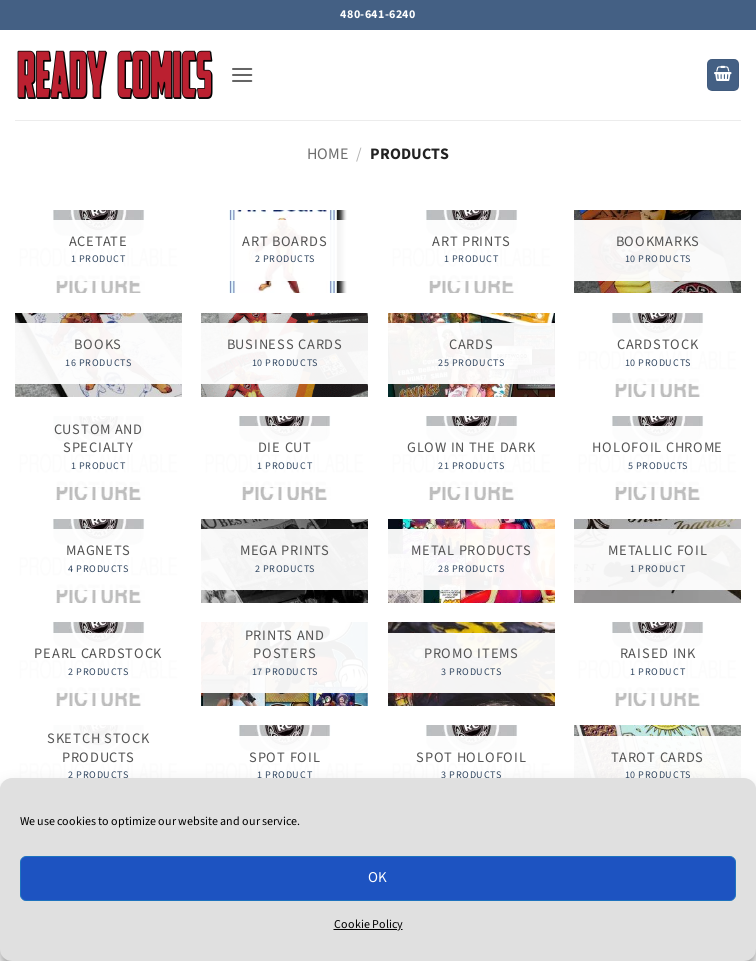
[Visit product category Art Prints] (471, 251)
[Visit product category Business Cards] (284, 354)
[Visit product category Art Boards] (284, 251)
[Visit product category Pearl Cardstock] (98, 663)
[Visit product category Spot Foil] (284, 766)
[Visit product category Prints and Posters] (284, 663)
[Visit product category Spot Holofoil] (471, 766)
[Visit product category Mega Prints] (284, 560)
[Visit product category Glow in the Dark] (471, 457)
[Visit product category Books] (98, 354)
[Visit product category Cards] (471, 354)
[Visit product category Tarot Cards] (657, 766)
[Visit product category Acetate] (98, 251)
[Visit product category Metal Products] (471, 560)
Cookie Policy (368, 924)
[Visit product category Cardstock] (657, 354)
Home (327, 154)
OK (378, 877)
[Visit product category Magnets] (98, 560)
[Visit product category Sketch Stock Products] (98, 766)
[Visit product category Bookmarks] (657, 251)
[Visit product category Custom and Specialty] (98, 457)
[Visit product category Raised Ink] (657, 663)
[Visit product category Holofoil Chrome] (657, 457)
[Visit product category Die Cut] (284, 457)
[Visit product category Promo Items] (471, 663)
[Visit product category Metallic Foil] (657, 560)
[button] (242, 74)
